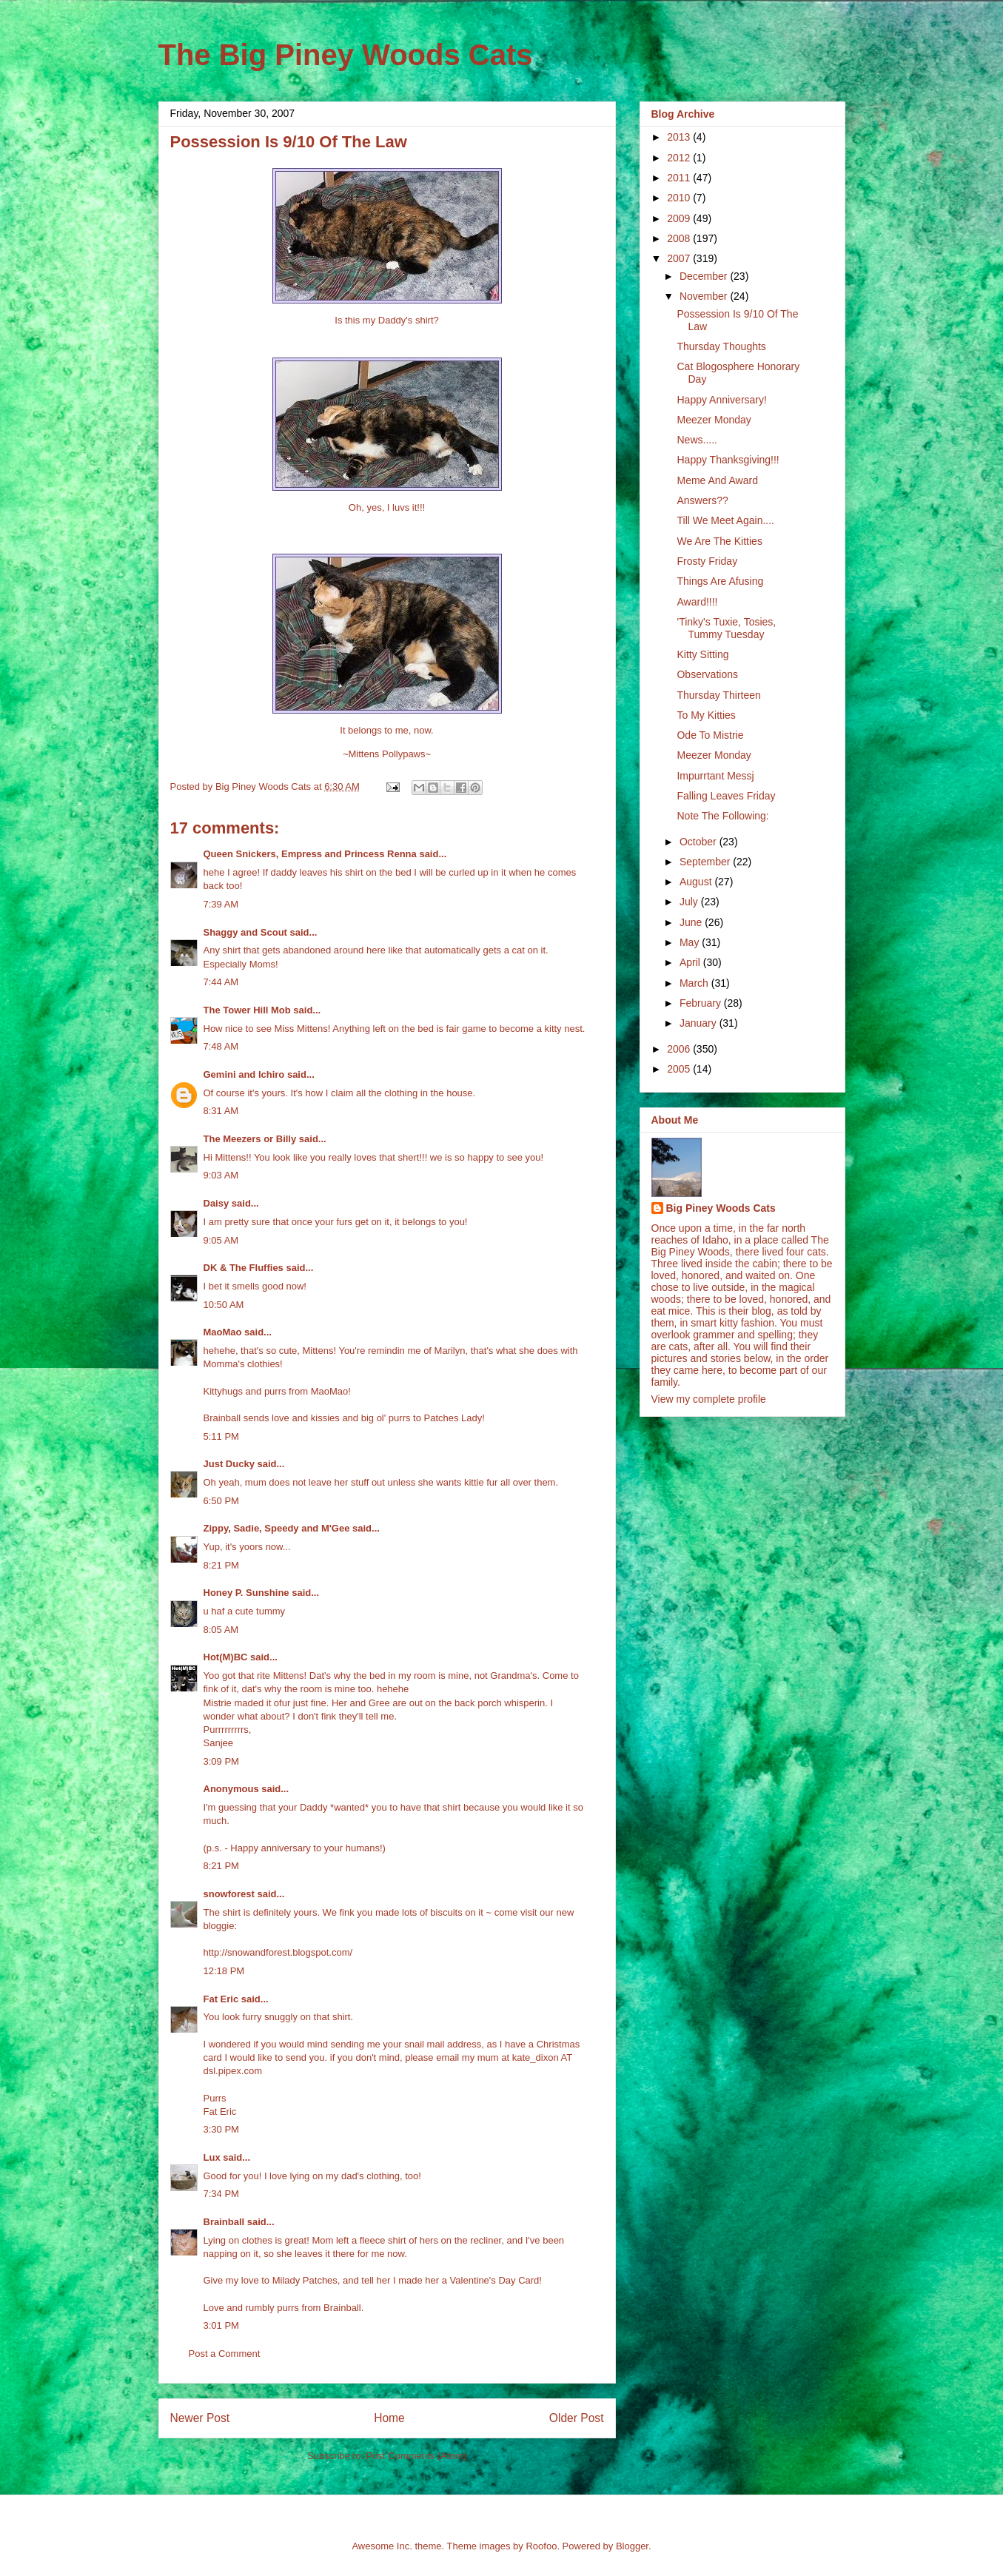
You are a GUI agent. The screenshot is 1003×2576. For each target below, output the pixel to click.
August (697, 882)
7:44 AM (221, 981)
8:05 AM (221, 1629)
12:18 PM (224, 1970)
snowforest (229, 1893)
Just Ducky (229, 1463)
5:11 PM (221, 1436)
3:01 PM (221, 2325)
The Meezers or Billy (250, 1138)
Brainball (224, 2221)
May (691, 942)
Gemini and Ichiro (244, 1074)
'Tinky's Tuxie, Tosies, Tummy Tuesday (726, 628)
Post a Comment (225, 2353)
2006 (680, 1049)
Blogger (632, 2546)
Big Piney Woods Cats (721, 1208)
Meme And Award (717, 480)
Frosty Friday (707, 561)
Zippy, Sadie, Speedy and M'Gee (277, 1528)
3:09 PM (221, 1761)
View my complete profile (708, 1399)
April (691, 962)
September (706, 862)
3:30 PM (221, 2129)
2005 (680, 1069)
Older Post (576, 2418)
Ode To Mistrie (710, 735)
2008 (680, 238)
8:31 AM (221, 1110)
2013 (680, 137)
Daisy (216, 1203)
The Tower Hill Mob (247, 1010)
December (705, 276)
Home (389, 2418)
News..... (697, 440)
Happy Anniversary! (721, 400)
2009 (680, 218)
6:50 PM (221, 1500)
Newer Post (200, 2418)
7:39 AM (221, 904)
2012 (680, 158)
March (695, 983)
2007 (680, 258)
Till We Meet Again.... (725, 520)
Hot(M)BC (226, 1657)
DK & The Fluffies (244, 1267)
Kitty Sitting (702, 654)
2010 (680, 198)
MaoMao (223, 1332)
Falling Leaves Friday (726, 796)
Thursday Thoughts (721, 346)
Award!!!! (697, 602)
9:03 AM (221, 1175)
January (699, 1023)
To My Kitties (706, 715)
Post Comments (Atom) (416, 2455)
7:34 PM (221, 2193)
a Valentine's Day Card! (492, 2280)
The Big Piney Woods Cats (345, 54)
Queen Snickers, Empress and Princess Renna (310, 853)
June (692, 922)
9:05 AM (221, 1240)
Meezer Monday (714, 420)
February (702, 1003)
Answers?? (702, 500)
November (705, 296)
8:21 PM (221, 1565)
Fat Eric (221, 1999)
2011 (680, 178)
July (690, 902)
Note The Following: (722, 816)
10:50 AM (224, 1304)
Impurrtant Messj (715, 776)
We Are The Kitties (719, 541)
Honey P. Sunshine (246, 1592)
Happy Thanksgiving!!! (728, 460)
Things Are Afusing (720, 581)
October (699, 842)
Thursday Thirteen (718, 695)
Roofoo (541, 2546)
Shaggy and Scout (245, 932)
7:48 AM (221, 1046)
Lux (212, 2157)
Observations (707, 674)
